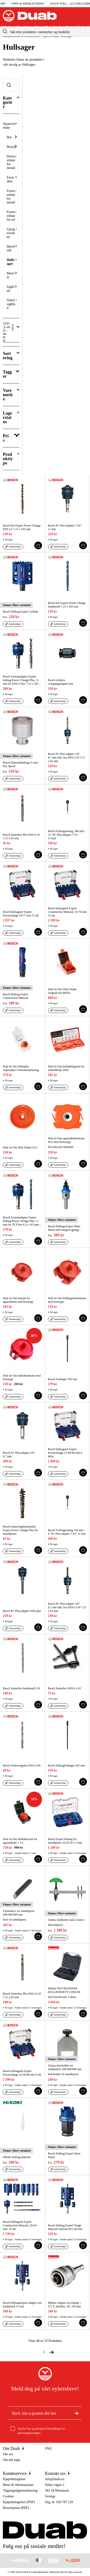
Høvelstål (12, 248)
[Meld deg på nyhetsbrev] (76, 2413)
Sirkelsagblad (12, 304)
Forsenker (12, 179)
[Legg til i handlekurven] (38, 545)
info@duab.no (54, 2479)
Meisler (12, 275)
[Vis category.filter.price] (11, 438)
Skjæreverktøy (10, 125)
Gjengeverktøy (12, 233)
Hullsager (12, 262)
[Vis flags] (11, 374)
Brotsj (12, 147)
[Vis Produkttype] (11, 458)
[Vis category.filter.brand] (11, 394)
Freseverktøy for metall (12, 196)
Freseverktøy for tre (12, 215)
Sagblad (12, 288)
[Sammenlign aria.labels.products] (13, 546)
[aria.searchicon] (5, 31)
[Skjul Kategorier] (11, 102)
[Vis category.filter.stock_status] (11, 417)
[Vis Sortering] (11, 356)
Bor (12, 137)
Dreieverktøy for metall (12, 162)
